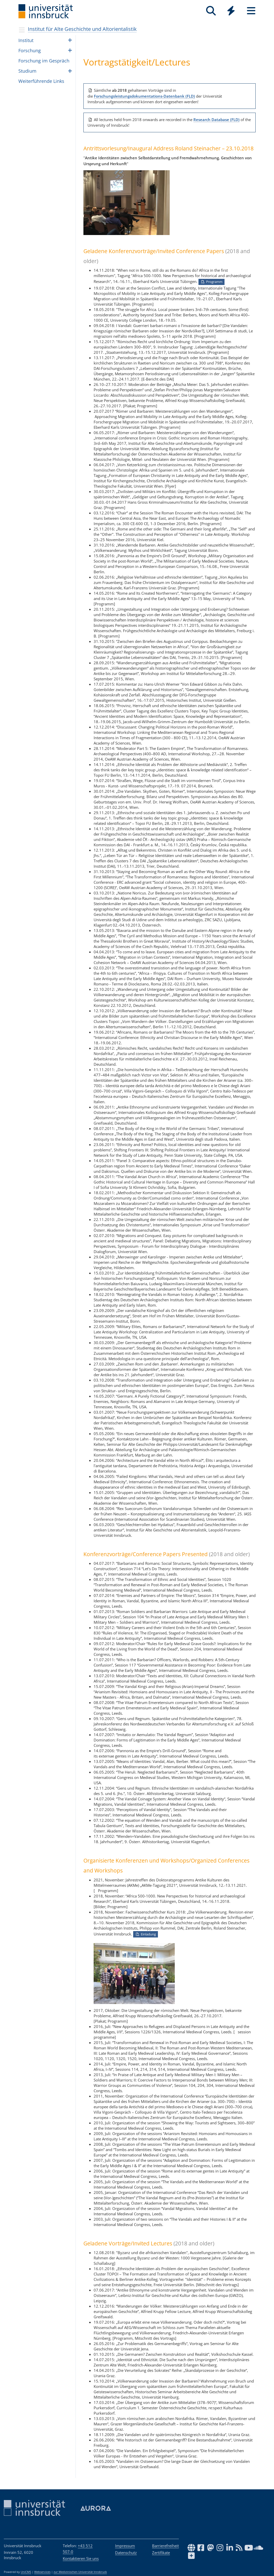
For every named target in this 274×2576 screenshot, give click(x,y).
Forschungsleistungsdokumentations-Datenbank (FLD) (144, 96)
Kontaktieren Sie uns (81, 2558)
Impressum (125, 2545)
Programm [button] (211, 281)
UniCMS (26, 2572)
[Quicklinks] (231, 11)
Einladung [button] (145, 1934)
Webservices (42, 2572)
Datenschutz (126, 2552)
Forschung (29, 50)
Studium (27, 71)
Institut (25, 40)
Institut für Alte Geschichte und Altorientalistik (82, 28)
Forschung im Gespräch (43, 61)
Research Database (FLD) (216, 119)
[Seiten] (251, 11)
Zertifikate (161, 2552)
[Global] (231, 11)
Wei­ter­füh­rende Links (41, 81)
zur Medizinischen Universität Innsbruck (80, 2572)
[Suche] (211, 11)
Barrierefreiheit (165, 2545)
